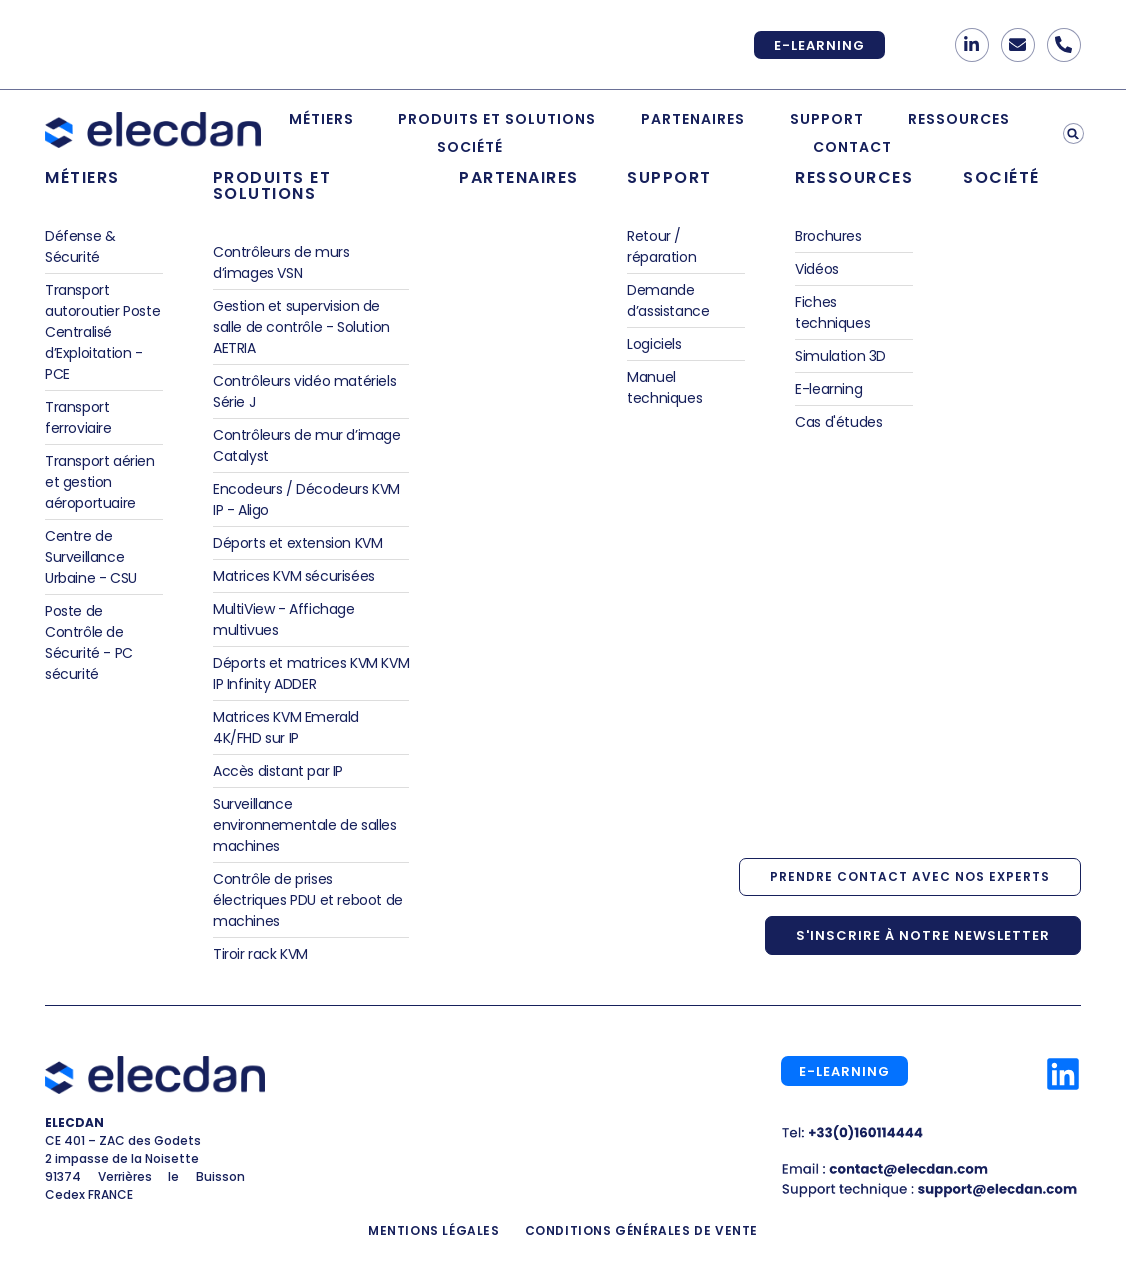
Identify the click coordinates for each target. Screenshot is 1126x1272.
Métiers (321, 119)
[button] (1073, 133)
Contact (852, 147)
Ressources (959, 119)
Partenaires (693, 119)
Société (470, 147)
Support (827, 119)
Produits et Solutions (497, 119)
